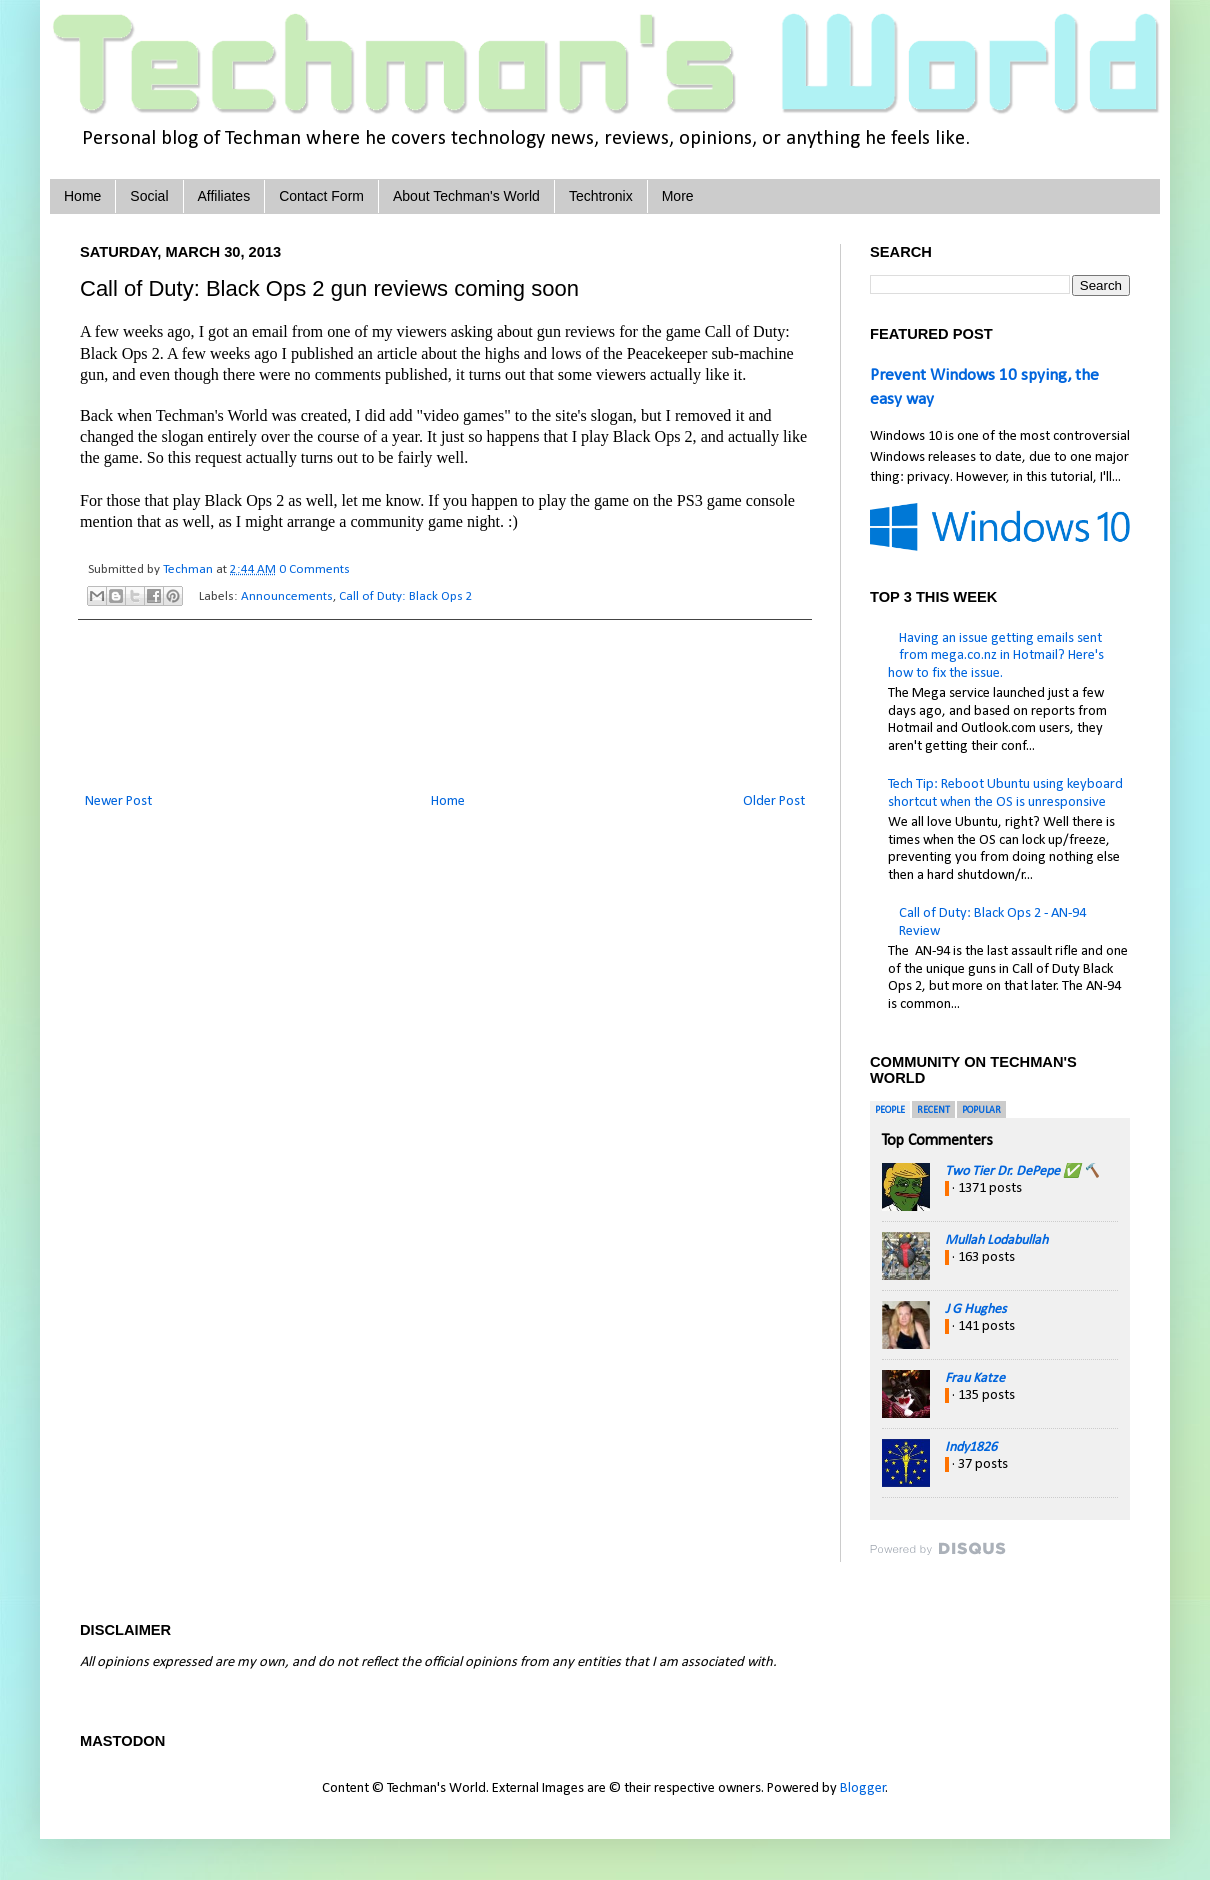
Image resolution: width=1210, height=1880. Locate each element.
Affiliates (224, 196)
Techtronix (601, 196)
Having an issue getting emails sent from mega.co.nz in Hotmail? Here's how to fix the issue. (996, 656)
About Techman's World (466, 196)
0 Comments (314, 569)
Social (149, 196)
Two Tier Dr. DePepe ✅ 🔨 (1022, 1171)
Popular (981, 1110)
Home (82, 196)
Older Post (774, 801)
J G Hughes (975, 1309)
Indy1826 (971, 1447)
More (678, 196)
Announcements (287, 596)
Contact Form (321, 196)
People (890, 1110)
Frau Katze (975, 1378)
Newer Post (118, 801)
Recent (933, 1110)
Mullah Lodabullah (996, 1240)
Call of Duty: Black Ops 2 (406, 596)
